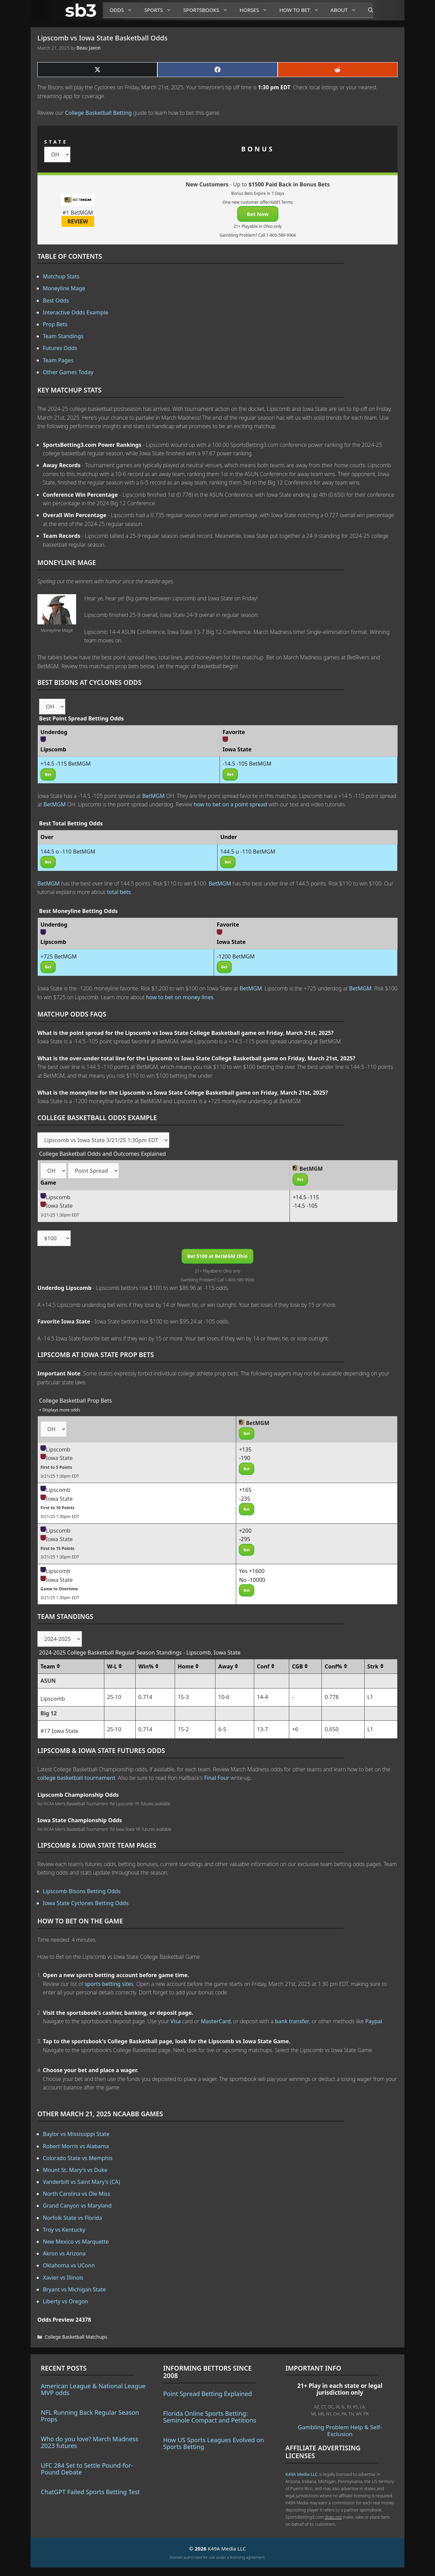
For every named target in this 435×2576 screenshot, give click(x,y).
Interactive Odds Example (75, 312)
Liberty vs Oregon (65, 2301)
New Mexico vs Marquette (76, 2241)
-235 (244, 1498)
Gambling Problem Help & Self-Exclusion (340, 2430)
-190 (244, 1458)
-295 (244, 1539)
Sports (160, 10)
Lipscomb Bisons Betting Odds (82, 1891)
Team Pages (58, 360)
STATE (56, 142)
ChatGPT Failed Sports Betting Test (90, 2492)
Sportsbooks (208, 10)
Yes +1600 (251, 1571)
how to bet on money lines (179, 997)
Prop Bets (55, 324)
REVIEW (78, 221)
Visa (176, 2021)
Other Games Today (68, 372)
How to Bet (301, 10)
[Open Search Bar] (367, 10)
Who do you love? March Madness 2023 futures (89, 2442)
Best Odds (56, 300)
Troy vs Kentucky (64, 2229)
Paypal (373, 2021)
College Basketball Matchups (76, 2337)
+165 (245, 1490)
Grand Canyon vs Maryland (77, 2205)
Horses (256, 10)
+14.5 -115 (306, 1197)
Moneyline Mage (64, 288)
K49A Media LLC (301, 2474)
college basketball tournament (76, 1778)
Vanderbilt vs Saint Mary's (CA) (81, 2182)
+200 (245, 1530)
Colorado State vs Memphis (77, 2158)
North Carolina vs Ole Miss (76, 2193)
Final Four (216, 1778)
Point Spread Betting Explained (207, 2394)
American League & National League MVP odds (93, 2389)
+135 (245, 1449)
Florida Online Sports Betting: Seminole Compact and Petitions (209, 2416)
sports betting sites (109, 1984)
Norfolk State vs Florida (72, 2218)
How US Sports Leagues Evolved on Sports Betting (213, 2443)
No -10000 (252, 1580)
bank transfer (292, 2021)
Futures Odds (60, 348)
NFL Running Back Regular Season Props (90, 2415)
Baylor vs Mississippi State (76, 2134)
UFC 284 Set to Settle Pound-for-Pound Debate (87, 2468)
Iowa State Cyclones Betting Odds (85, 1903)
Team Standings (63, 336)
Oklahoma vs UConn (69, 2265)
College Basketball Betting (98, 112)
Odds (124, 10)
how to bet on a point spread (230, 804)
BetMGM (153, 796)
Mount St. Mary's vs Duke (75, 2170)
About (346, 10)
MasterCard (216, 2021)
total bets (119, 892)
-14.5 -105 (305, 1205)
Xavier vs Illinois (63, 2277)
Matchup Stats (61, 276)
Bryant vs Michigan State (74, 2289)
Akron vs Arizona (64, 2253)
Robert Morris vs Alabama (76, 2146)
